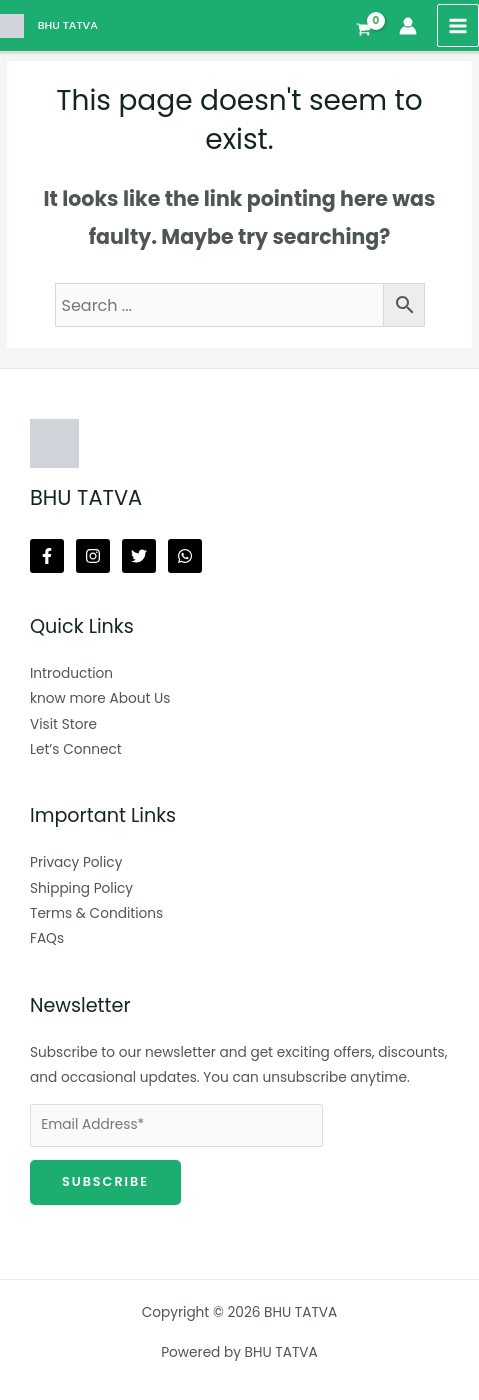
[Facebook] (47, 556)
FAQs (47, 938)
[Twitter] (139, 556)
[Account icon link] (408, 26)
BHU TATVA (68, 25)
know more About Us (100, 698)
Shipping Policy (81, 888)
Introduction (71, 673)
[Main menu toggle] (458, 25)
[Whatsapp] (185, 556)
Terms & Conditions (96, 913)
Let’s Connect (76, 749)
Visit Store (63, 724)
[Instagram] (93, 556)
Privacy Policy (76, 862)
